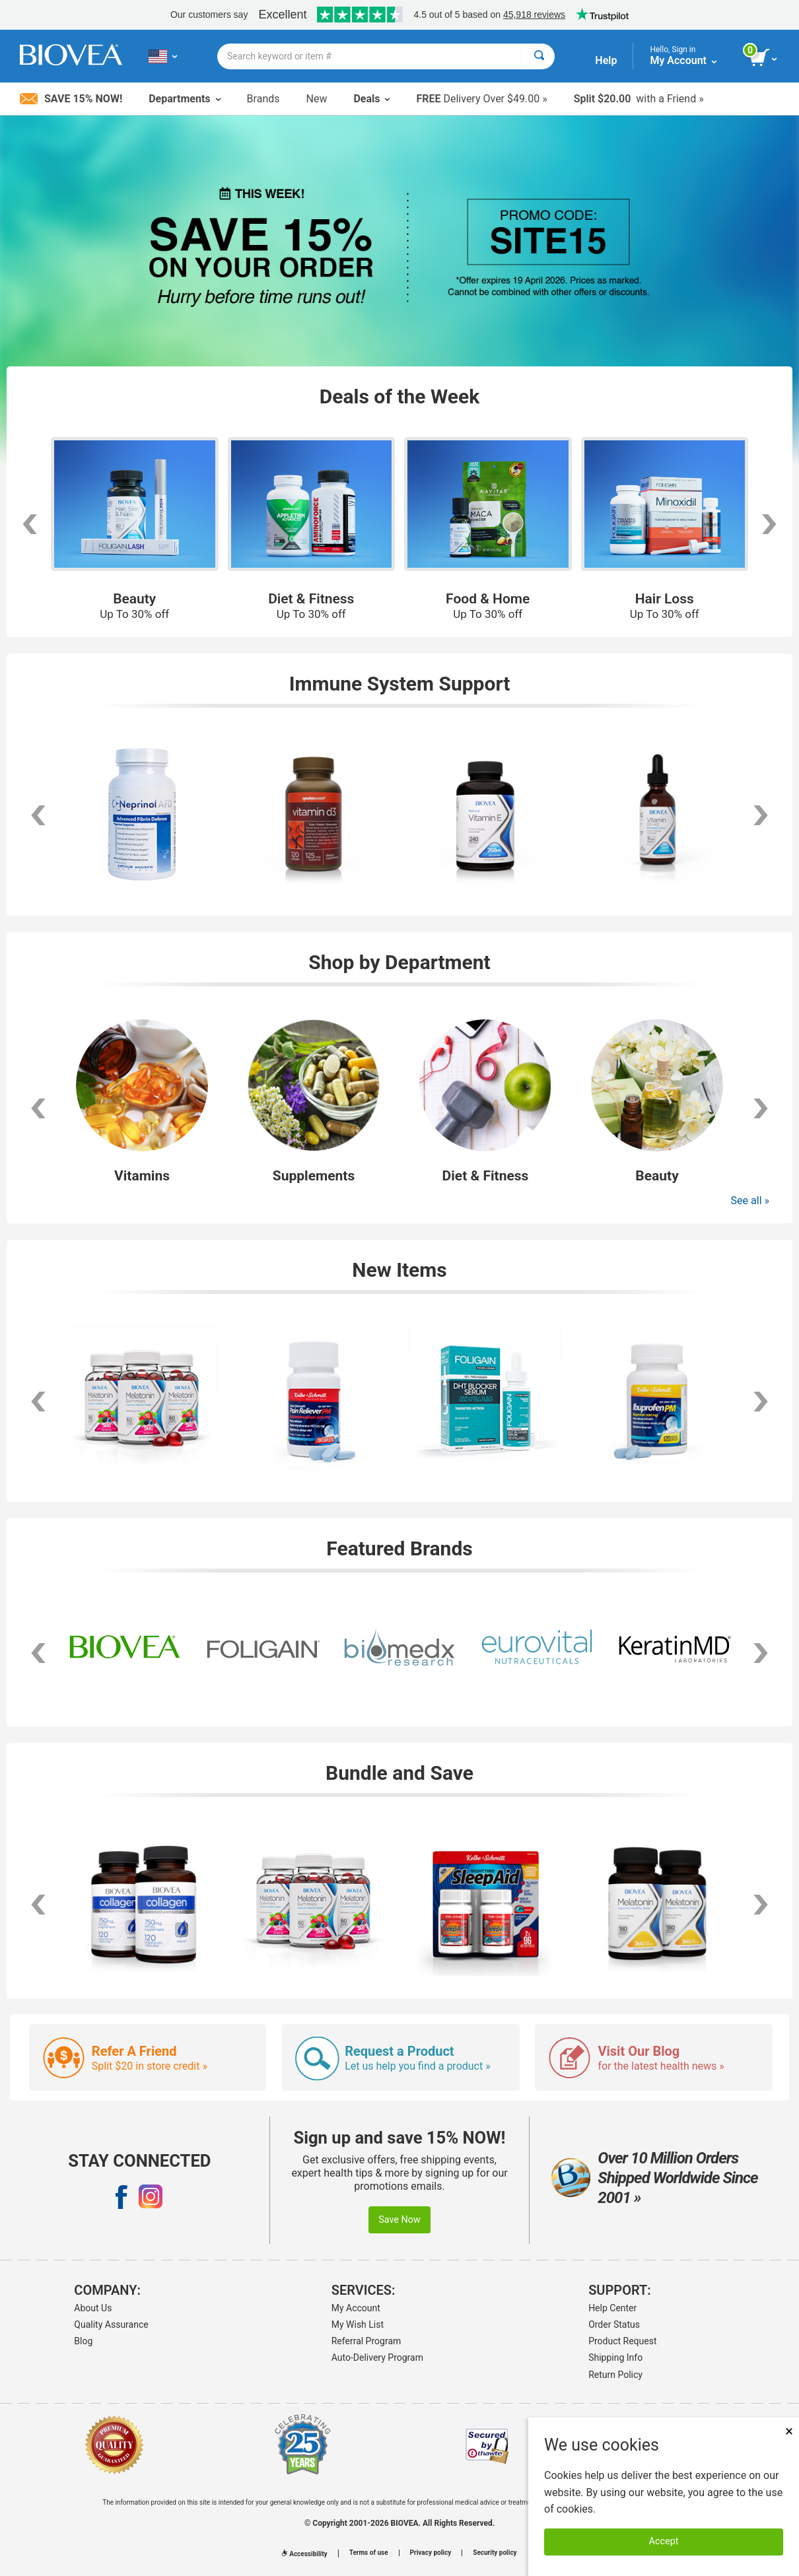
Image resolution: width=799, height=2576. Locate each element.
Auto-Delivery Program (377, 2357)
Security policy (494, 2553)
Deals (371, 98)
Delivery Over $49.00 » (481, 98)
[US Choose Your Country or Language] (163, 56)
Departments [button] (184, 98)
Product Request (622, 2341)
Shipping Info (615, 2357)
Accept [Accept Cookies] (664, 2541)
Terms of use (368, 2553)
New (317, 98)
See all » (750, 1200)
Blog (83, 2341)
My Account (355, 2308)
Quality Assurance (111, 2324)
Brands (263, 98)
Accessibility (304, 2554)
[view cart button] (764, 58)
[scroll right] (761, 815)
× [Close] (789, 2431)
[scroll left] (38, 815)
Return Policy (615, 2374)
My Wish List (357, 2324)
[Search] (539, 56)
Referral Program (366, 2341)
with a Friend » (639, 98)
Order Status (614, 2324)
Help (606, 60)
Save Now (399, 2219)
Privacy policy (431, 2553)
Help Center (612, 2308)
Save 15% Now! (71, 98)
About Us (93, 2308)
